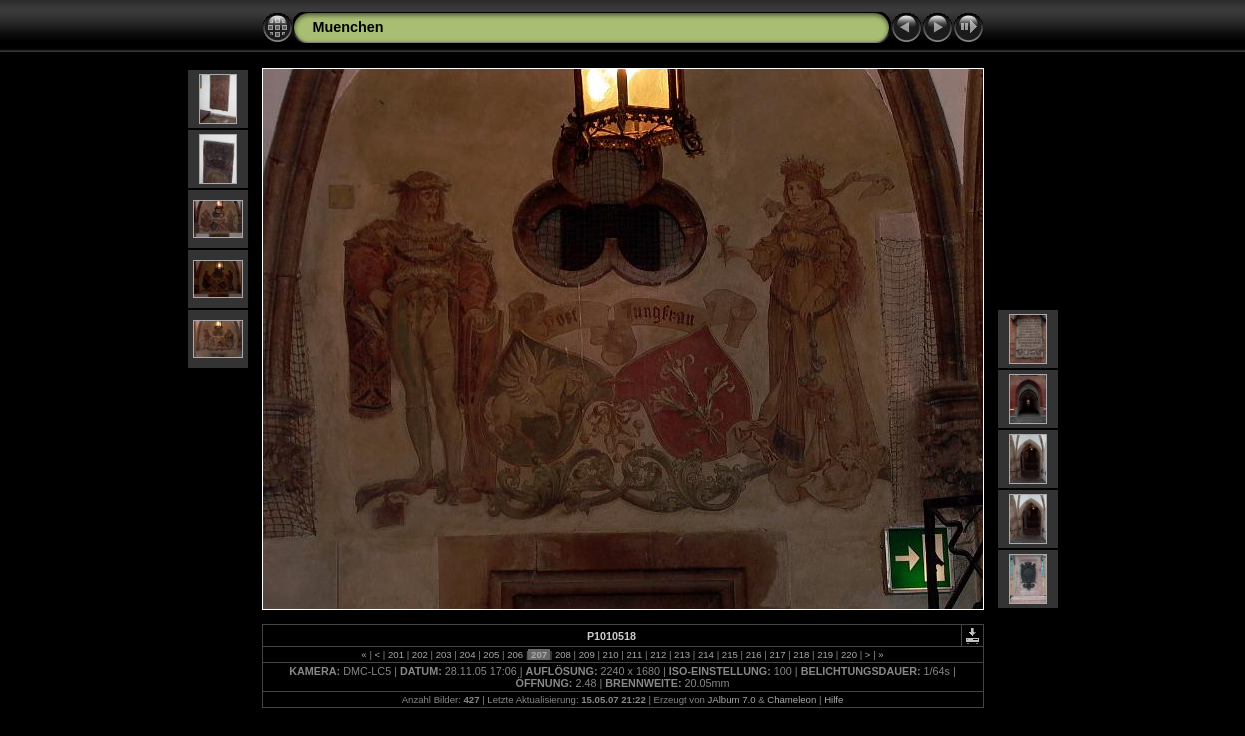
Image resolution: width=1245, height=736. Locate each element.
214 (705, 654)
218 (801, 654)
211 (634, 654)
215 (729, 654)
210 (610, 654)
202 (419, 654)
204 (467, 654)
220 (848, 654)
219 (825, 654)
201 (395, 654)
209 (586, 654)
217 (777, 654)
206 (515, 654)
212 (658, 654)
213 (681, 654)
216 (753, 654)
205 (491, 654)
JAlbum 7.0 (731, 699)
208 (562, 654)
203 (443, 654)
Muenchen (348, 27)
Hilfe (833, 699)
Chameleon (791, 699)
